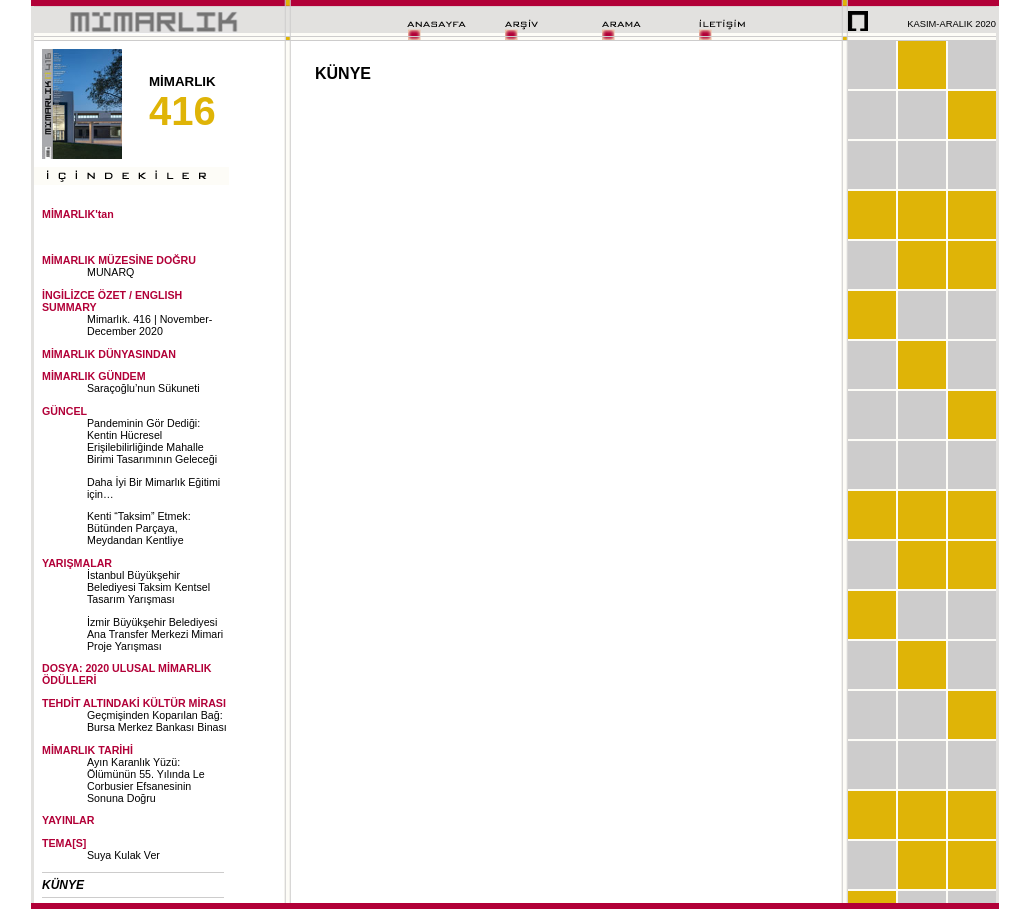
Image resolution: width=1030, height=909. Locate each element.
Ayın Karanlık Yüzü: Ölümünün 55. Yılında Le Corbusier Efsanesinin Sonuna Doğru (146, 780)
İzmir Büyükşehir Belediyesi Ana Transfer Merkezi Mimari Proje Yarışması (155, 634)
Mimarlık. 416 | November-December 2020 (149, 325)
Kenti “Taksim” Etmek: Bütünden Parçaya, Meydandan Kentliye (139, 528)
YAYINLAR (68, 820)
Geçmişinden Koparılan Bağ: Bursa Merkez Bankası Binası (157, 721)
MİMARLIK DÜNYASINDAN (109, 354)
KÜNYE (63, 885)
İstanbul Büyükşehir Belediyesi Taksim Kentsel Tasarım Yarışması (148, 587)
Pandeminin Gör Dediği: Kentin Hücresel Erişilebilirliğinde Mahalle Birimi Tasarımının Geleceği (152, 441)
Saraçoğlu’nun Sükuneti (143, 388)
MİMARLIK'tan (78, 214)
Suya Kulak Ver (123, 855)
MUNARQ (110, 272)
